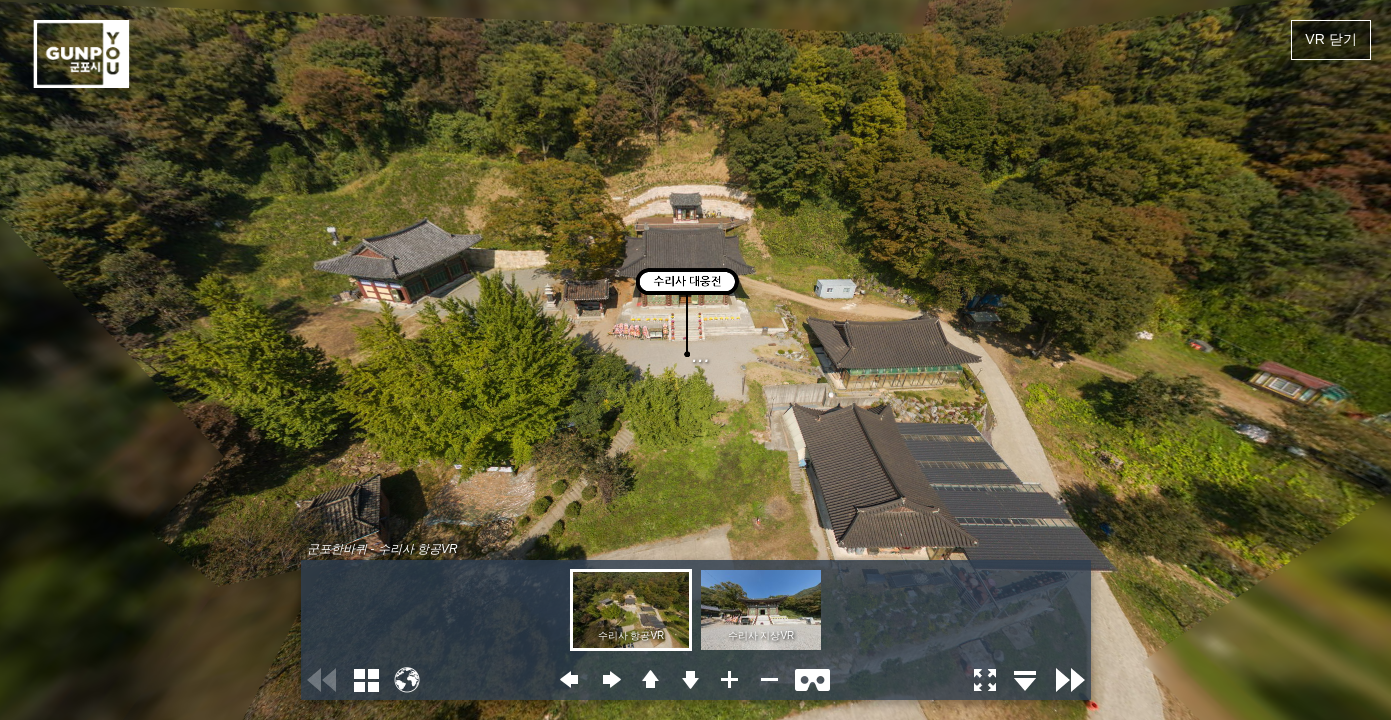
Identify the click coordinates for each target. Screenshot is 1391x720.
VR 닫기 (1330, 39)
